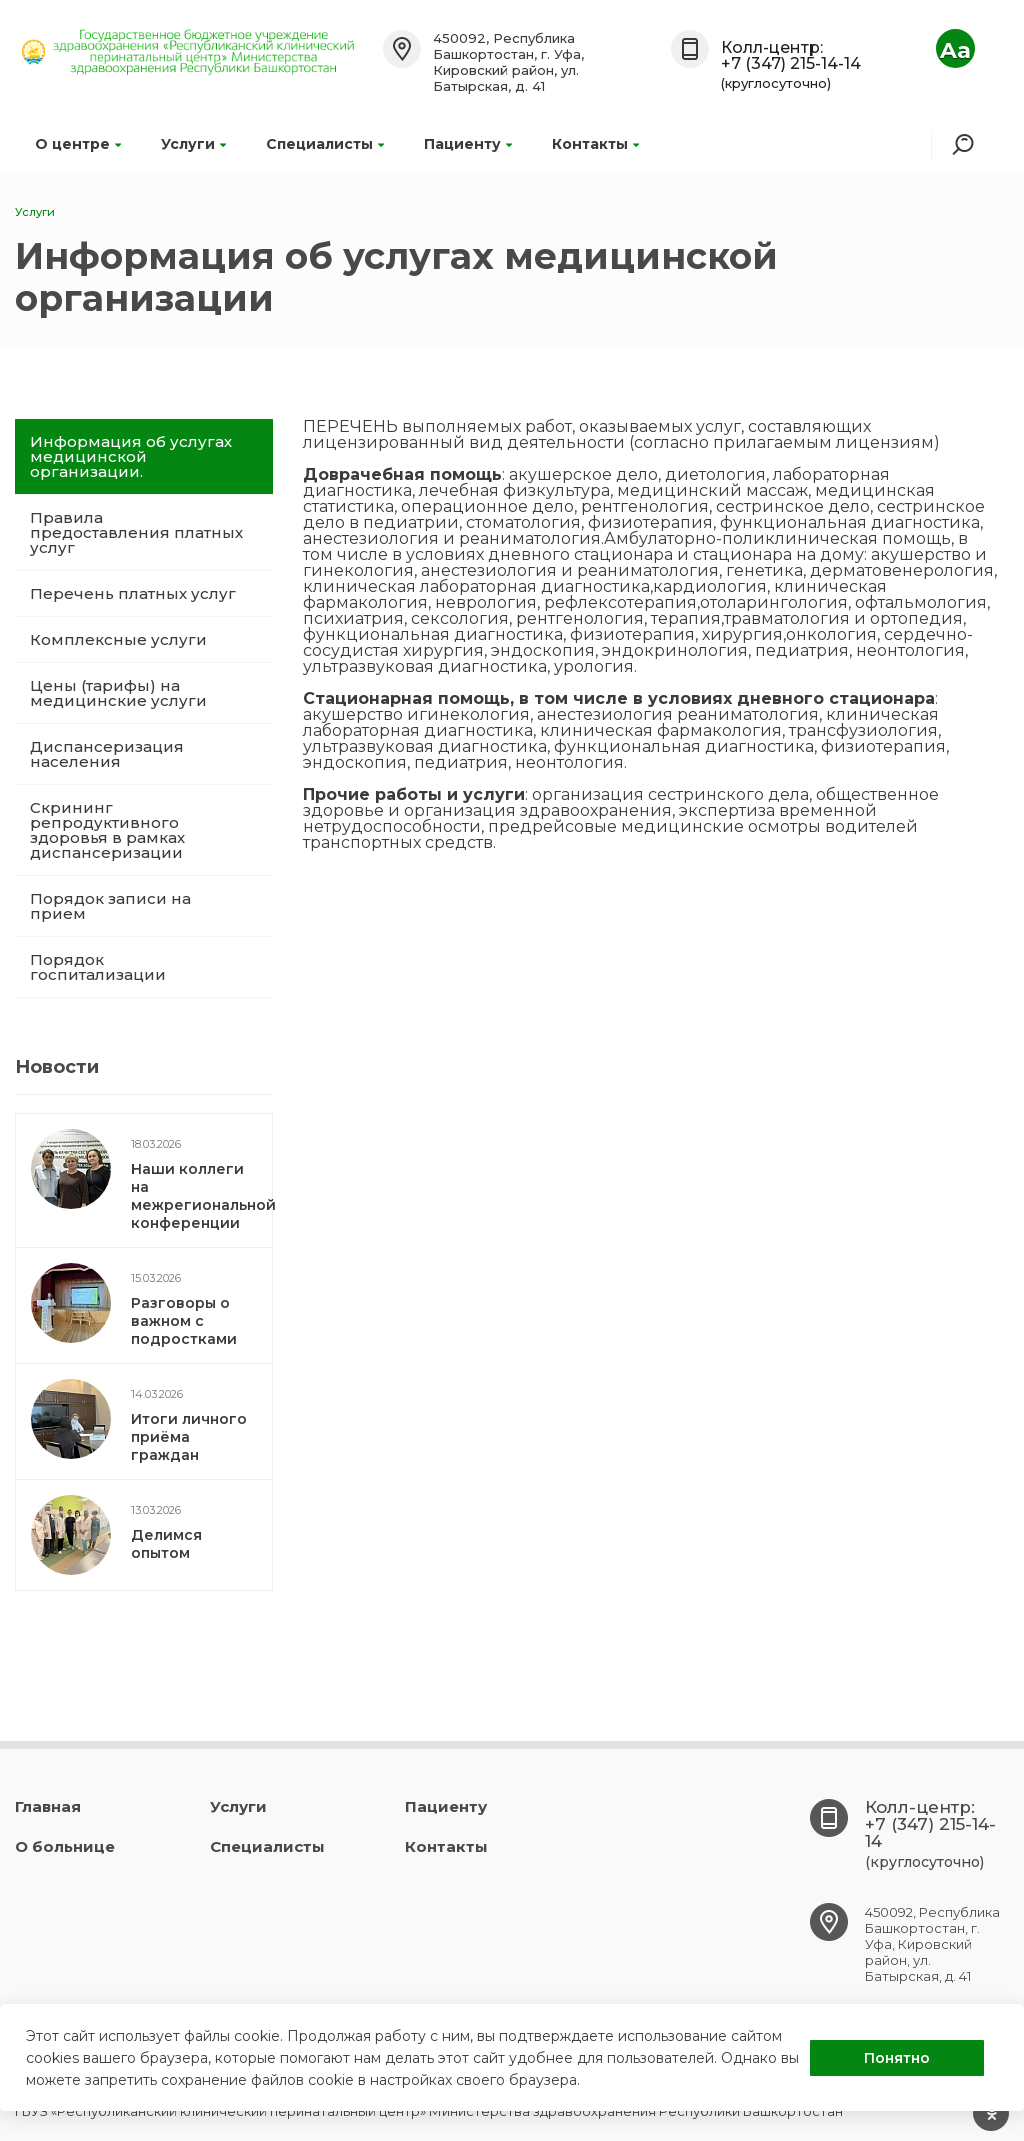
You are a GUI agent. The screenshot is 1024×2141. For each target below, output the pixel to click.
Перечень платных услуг (133, 593)
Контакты (595, 144)
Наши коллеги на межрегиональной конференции (203, 1196)
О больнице (65, 1846)
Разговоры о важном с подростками (184, 1321)
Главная (48, 1806)
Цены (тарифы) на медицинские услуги (118, 693)
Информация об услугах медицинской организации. (131, 456)
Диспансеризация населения (107, 754)
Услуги (193, 144)
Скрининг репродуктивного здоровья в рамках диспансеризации (107, 830)
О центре (78, 144)
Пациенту (468, 144)
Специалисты (325, 144)
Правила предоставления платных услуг (136, 532)
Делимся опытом (166, 1544)
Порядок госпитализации (98, 967)
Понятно (897, 2058)
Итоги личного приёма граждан (189, 1437)
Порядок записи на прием (110, 906)
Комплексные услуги (118, 639)
